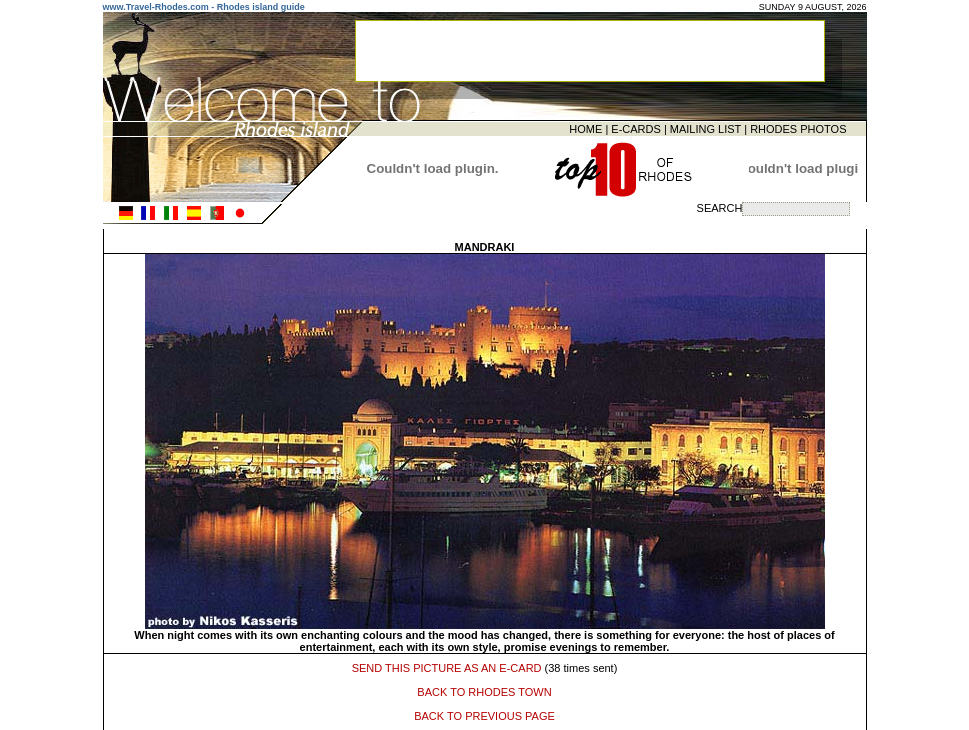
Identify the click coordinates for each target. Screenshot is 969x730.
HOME (585, 127)
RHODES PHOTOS (798, 127)
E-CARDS (636, 127)
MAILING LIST (705, 127)
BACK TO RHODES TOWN (484, 689)
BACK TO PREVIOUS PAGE (484, 713)
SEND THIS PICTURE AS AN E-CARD (447, 665)
